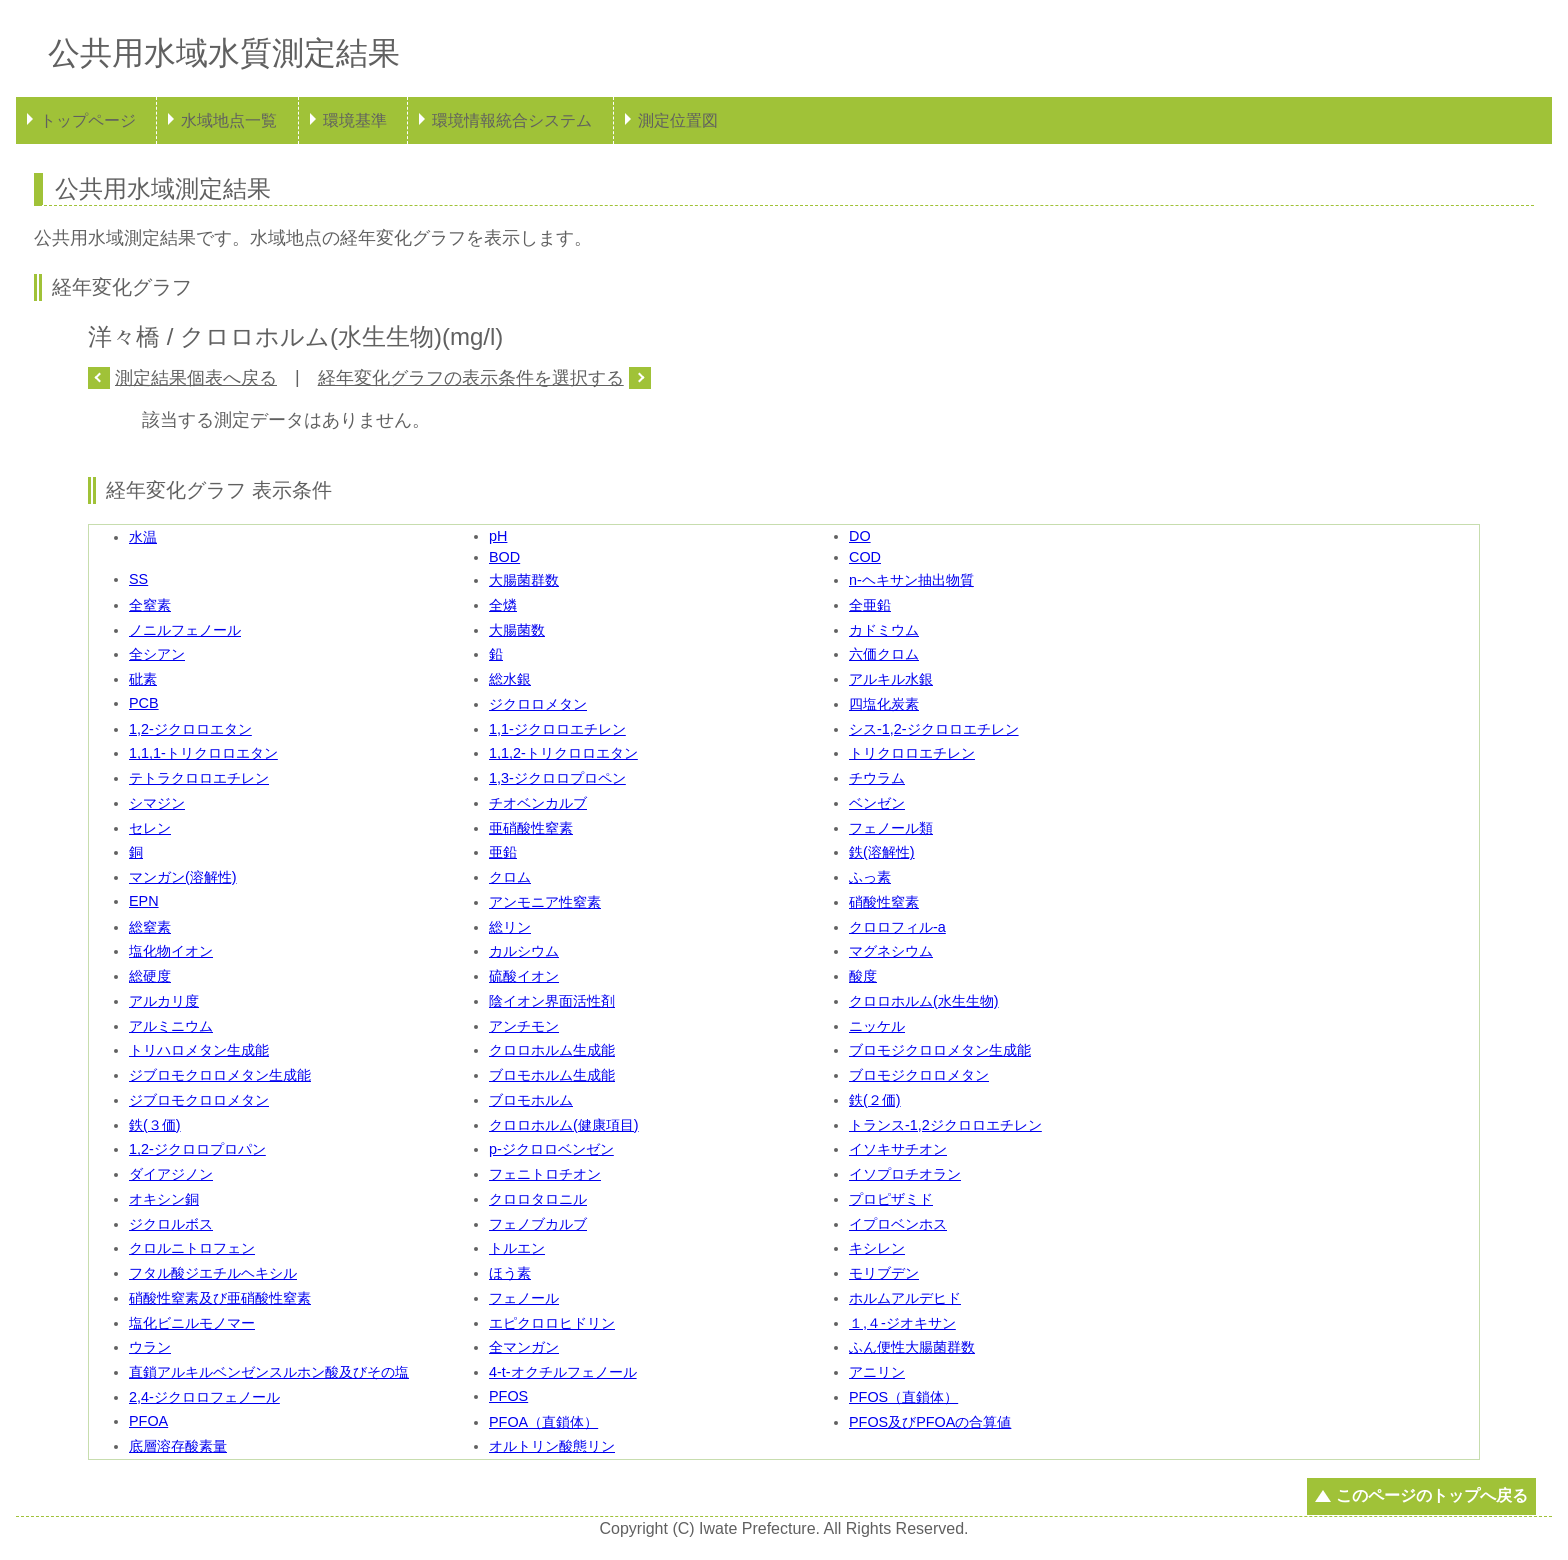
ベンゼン (877, 803)
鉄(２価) (875, 1100)
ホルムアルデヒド (905, 1298)
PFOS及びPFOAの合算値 (930, 1422)
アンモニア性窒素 (545, 902)
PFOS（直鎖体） (903, 1397)
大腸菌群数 (524, 580)
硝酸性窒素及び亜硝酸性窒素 (220, 1298)
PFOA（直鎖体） (543, 1422)
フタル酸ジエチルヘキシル (213, 1273)
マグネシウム (891, 951)
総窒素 (150, 927)
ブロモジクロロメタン (919, 1075)
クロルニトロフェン (192, 1248)
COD (865, 557)
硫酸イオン (524, 976)
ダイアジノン (171, 1174)
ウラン (150, 1347)
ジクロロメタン (538, 704)
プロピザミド (891, 1199)
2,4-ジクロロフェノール (204, 1397)
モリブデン (884, 1273)
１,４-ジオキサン (902, 1323)
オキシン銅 (164, 1199)
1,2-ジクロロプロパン (197, 1149)
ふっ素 (870, 877)
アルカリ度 (164, 1001)
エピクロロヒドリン (552, 1323)
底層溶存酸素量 (178, 1446)
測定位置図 (678, 120)
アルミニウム (171, 1026)
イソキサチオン (898, 1149)
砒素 (143, 679)
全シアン (157, 654)
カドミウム (884, 630)
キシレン (877, 1248)
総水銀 (510, 679)
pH (498, 536)
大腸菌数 (517, 630)
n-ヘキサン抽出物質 (911, 580)
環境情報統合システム (512, 120)
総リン (510, 927)
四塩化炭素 (884, 704)
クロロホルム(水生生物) (924, 1001)
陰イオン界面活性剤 (552, 1001)
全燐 (503, 605)
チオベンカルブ (538, 803)
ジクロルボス (171, 1224)
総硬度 (150, 976)
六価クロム (884, 654)
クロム (510, 877)
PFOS (508, 1396)
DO (860, 536)
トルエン (517, 1248)
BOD (504, 557)
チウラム (877, 778)
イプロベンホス (898, 1224)
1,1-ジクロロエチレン (557, 729)
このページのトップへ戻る (1432, 1495)
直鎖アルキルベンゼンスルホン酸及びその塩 (269, 1372)
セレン (150, 828)
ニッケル (877, 1026)
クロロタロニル (538, 1199)
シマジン (157, 803)
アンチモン (524, 1026)
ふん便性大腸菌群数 (912, 1347)
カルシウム (524, 951)
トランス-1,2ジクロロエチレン (945, 1125)
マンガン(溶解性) (183, 877)
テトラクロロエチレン (199, 778)
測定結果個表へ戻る (196, 378)
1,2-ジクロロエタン (190, 729)
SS (138, 579)
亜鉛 (503, 852)
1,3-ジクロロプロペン (557, 778)
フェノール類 (891, 828)
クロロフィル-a (897, 927)
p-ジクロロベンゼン (551, 1149)
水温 (143, 537)
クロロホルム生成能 (552, 1050)
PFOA (148, 1421)
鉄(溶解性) (882, 852)
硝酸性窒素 (884, 902)
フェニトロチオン (545, 1174)
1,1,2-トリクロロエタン (563, 753)
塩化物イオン (171, 951)
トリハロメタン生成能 (199, 1050)
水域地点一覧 (229, 120)
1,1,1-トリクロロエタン (203, 753)
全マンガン (524, 1347)
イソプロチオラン (905, 1174)
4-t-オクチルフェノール (563, 1372)
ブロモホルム (531, 1100)
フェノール (524, 1298)
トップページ (88, 120)
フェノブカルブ (538, 1224)
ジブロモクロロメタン (199, 1100)
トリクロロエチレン (912, 753)
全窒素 (150, 605)
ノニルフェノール (185, 630)
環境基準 (355, 120)
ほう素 (510, 1273)
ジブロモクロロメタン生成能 (220, 1075)
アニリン (877, 1372)
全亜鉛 (870, 605)
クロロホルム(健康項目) (564, 1125)
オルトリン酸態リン (552, 1446)
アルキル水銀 (891, 679)
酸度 (863, 976)
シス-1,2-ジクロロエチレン (934, 729)
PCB (144, 703)
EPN (144, 901)
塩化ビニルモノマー (192, 1323)
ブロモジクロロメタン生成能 (940, 1050)
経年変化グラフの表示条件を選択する (471, 378)
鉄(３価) (155, 1125)
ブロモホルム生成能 (552, 1075)
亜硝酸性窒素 (531, 828)
